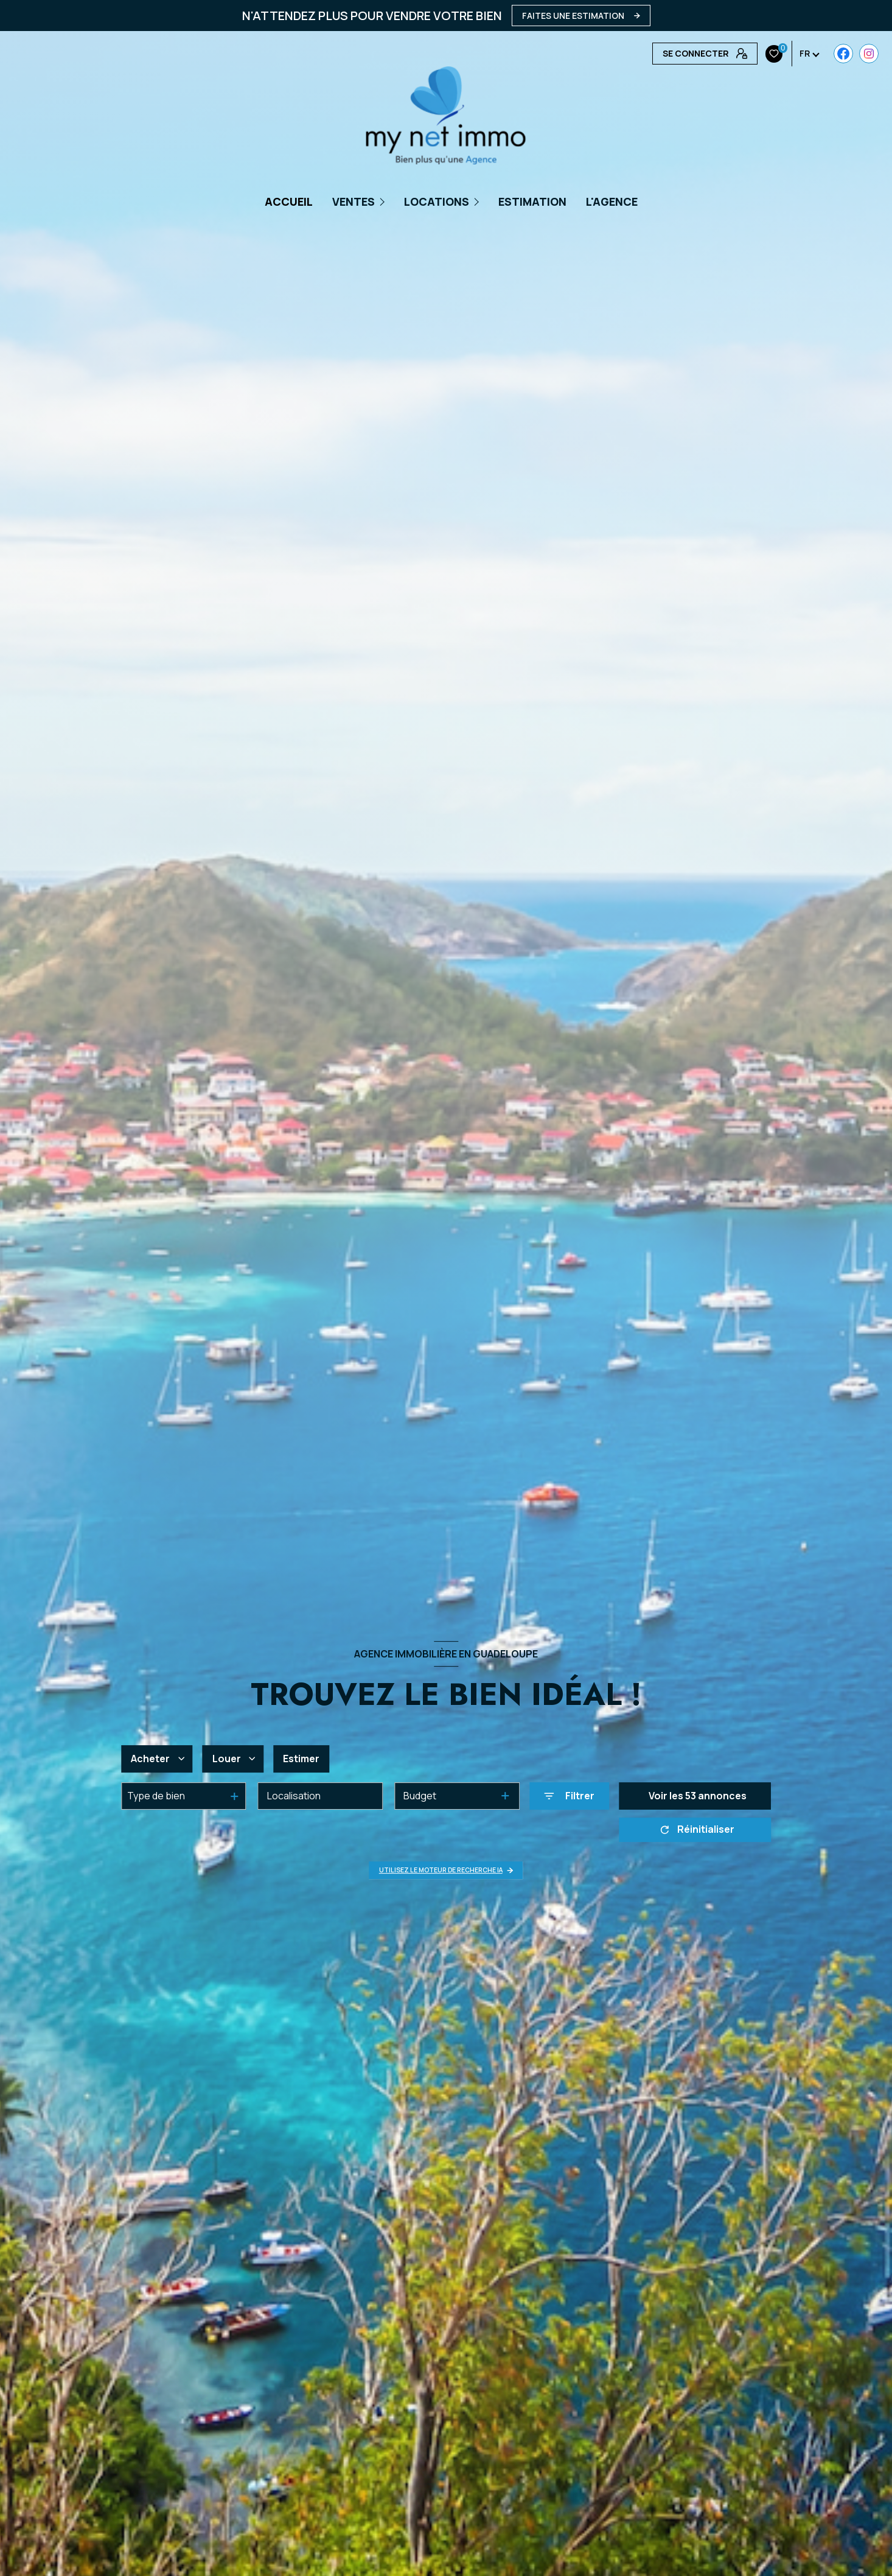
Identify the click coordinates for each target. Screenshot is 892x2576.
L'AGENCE (612, 201)
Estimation (532, 201)
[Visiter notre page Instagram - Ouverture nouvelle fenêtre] (687, 53)
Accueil (289, 201)
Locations (436, 201)
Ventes (353, 201)
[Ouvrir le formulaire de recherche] (569, 1796)
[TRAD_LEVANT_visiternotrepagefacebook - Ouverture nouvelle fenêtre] (662, 53)
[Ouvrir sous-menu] (383, 201)
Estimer (301, 1758)
